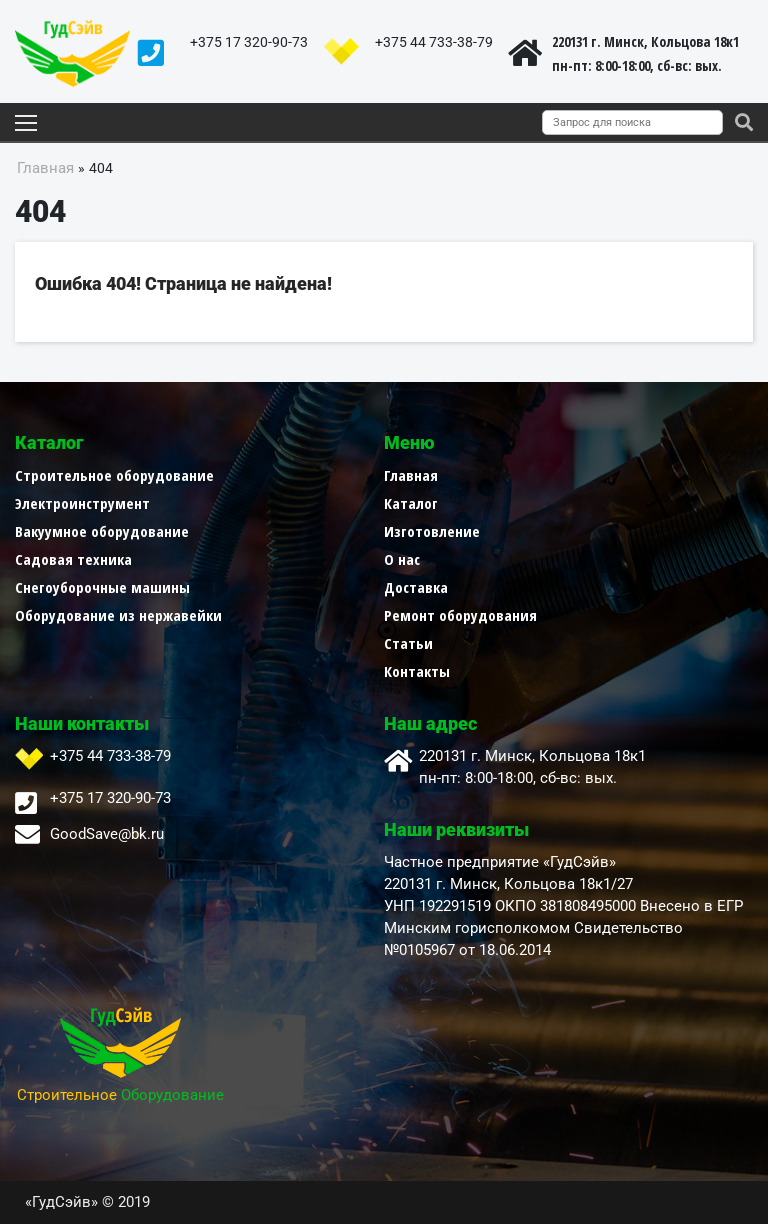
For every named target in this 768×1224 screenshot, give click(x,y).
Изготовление (432, 531)
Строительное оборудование (114, 475)
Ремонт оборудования (460, 615)
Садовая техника (73, 559)
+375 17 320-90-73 (249, 42)
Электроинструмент (82, 503)
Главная (411, 475)
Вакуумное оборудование (102, 531)
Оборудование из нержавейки (118, 615)
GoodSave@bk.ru (107, 834)
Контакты (417, 671)
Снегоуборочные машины (102, 587)
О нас (402, 559)
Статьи (408, 643)
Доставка (416, 587)
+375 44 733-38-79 (434, 42)
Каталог (411, 503)
